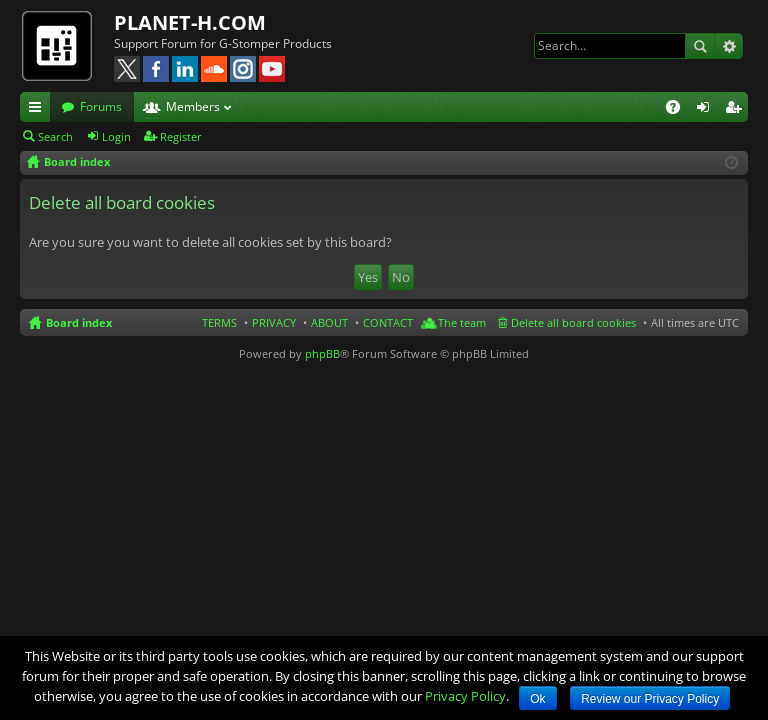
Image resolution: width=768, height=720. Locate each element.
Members (193, 106)
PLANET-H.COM (190, 22)
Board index (79, 322)
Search (700, 46)
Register (181, 136)
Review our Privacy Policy (650, 699)
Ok (537, 699)
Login (116, 136)
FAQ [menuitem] (679, 110)
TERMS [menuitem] (219, 322)
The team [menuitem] (462, 322)
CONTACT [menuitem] (388, 322)
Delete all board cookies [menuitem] (573, 322)
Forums (101, 106)
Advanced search (728, 46)
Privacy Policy (465, 696)
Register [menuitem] (737, 110)
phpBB (322, 353)
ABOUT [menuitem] (329, 322)
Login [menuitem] (707, 110)
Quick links (39, 110)
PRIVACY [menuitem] (274, 322)
